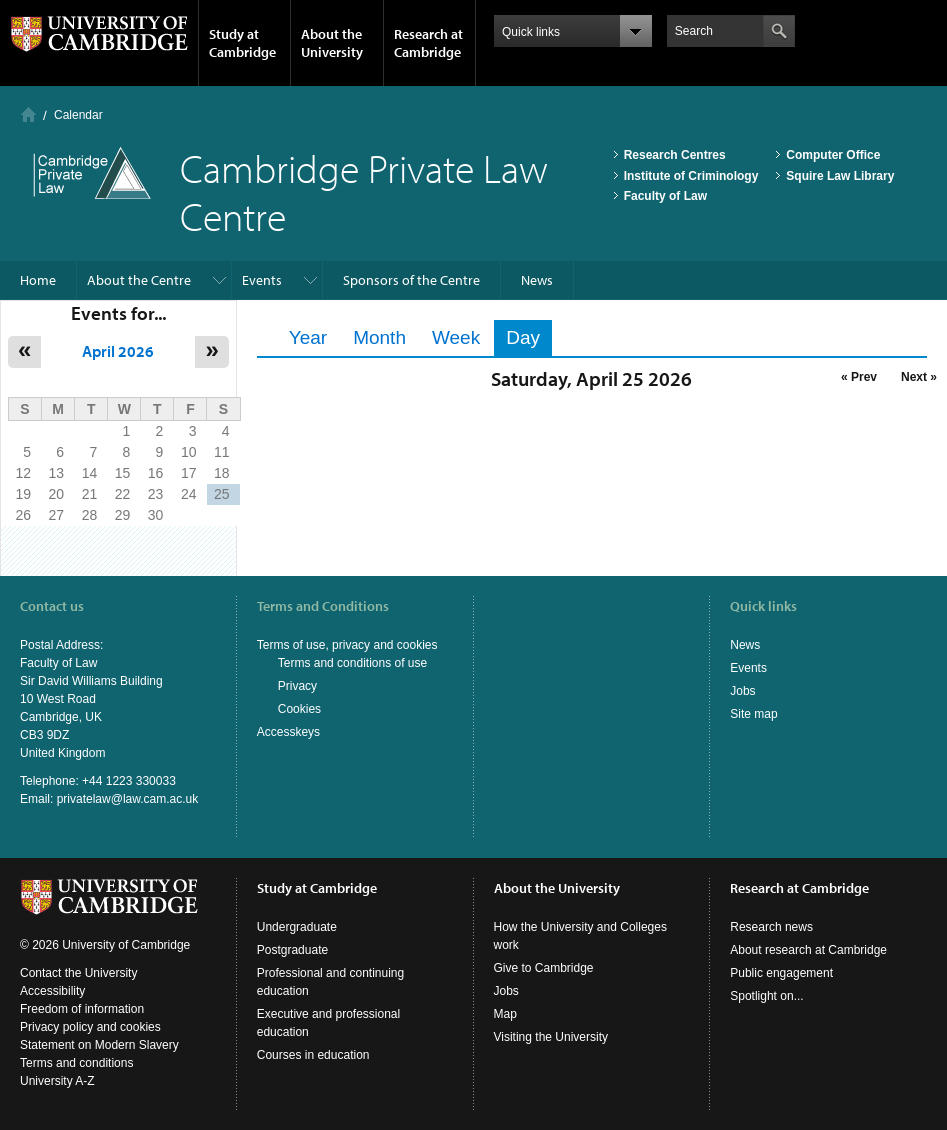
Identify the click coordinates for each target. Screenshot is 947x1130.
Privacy (297, 686)
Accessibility (52, 991)
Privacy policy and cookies (90, 1027)
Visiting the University (551, 1037)
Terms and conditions (76, 1063)
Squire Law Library (840, 176)
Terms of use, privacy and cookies (347, 645)
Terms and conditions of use (352, 663)
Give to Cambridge (544, 968)
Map (505, 1014)
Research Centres (675, 155)
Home (28, 114)
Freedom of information (82, 1009)
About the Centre (139, 280)
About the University (332, 43)
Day (529, 337)
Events (262, 280)
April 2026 (118, 351)
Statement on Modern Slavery (99, 1045)
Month (379, 337)
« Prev (859, 377)
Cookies (299, 709)
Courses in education (313, 1055)
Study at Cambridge (242, 43)
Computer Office (833, 155)
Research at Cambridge (428, 43)
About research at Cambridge (808, 950)
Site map (753, 714)
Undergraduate (297, 927)
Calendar (78, 115)
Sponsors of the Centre (411, 280)
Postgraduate (292, 950)
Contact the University (78, 973)
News (537, 280)
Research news (771, 927)
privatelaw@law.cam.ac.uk (128, 799)
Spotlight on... (766, 996)
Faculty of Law (665, 196)
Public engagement (781, 973)
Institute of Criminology (691, 176)
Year (308, 337)
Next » (919, 377)
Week (456, 337)
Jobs (742, 691)
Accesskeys (288, 732)
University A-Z (57, 1081)
